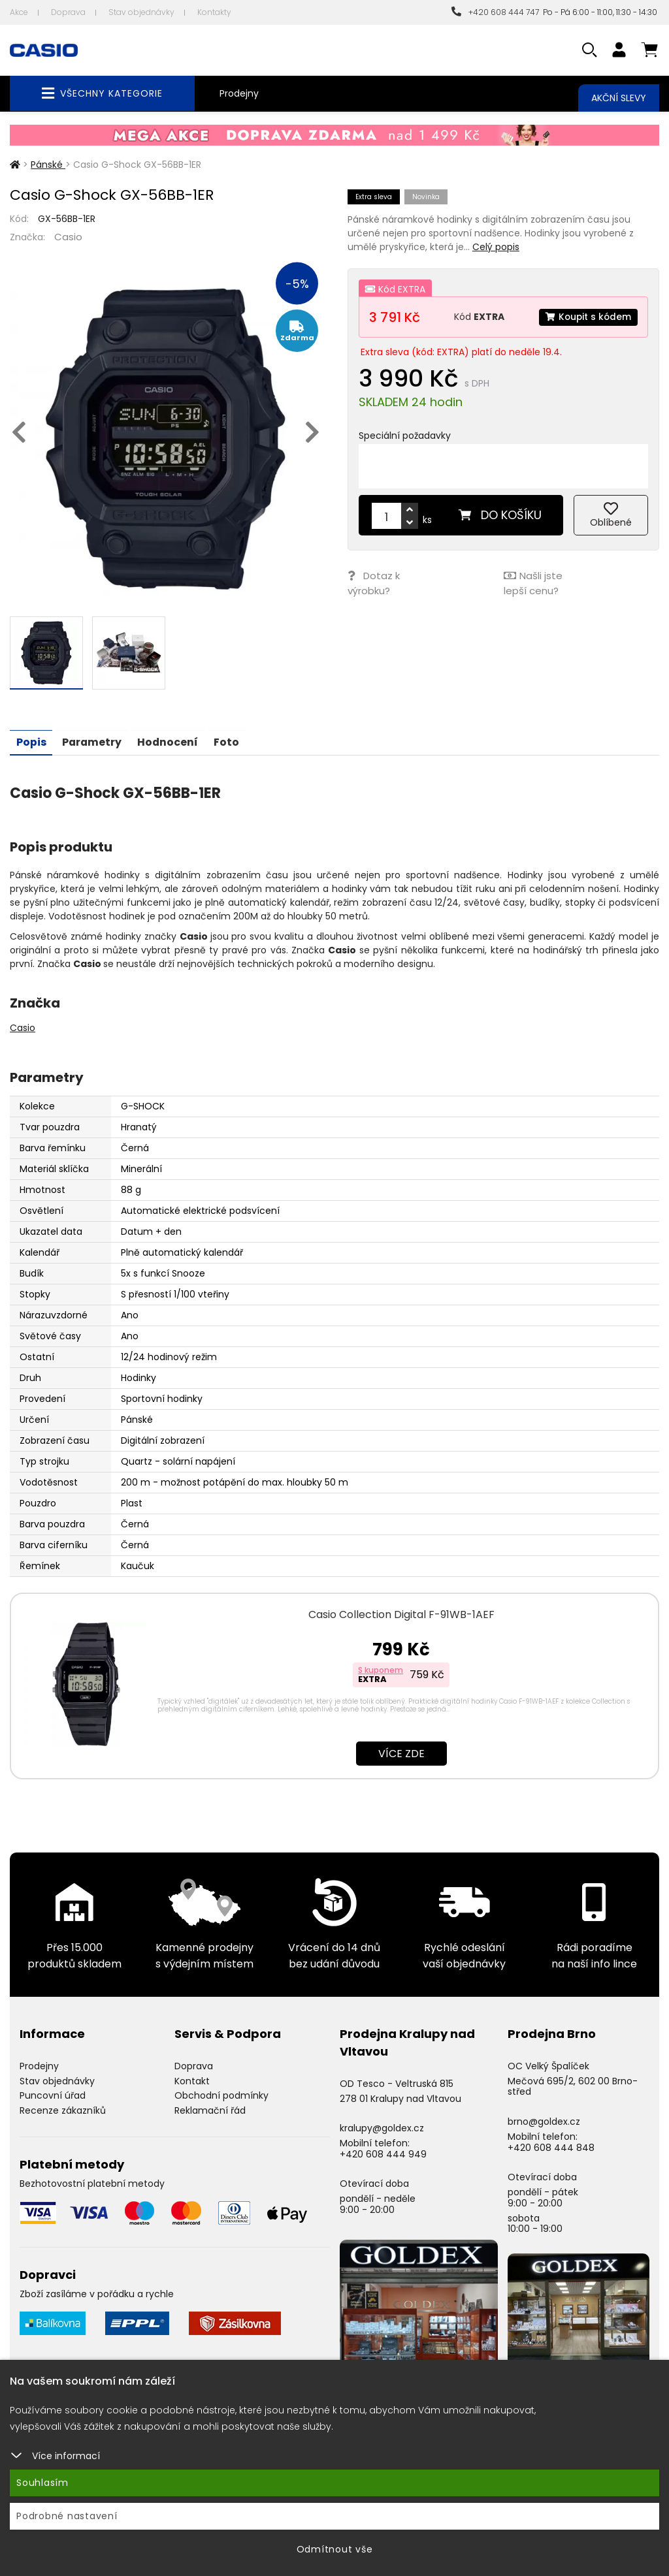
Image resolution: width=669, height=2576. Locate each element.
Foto (230, 741)
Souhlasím (42, 2482)
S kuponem (380, 1669)
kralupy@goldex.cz (382, 2127)
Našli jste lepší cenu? (532, 582)
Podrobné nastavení (67, 2515)
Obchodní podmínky (221, 2094)
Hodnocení (170, 741)
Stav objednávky (141, 12)
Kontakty (214, 12)
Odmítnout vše (335, 2549)
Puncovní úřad (53, 2094)
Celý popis (495, 246)
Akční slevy (618, 97)
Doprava (68, 12)
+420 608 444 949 (383, 2153)
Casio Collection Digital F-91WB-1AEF (401, 1613)
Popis (31, 741)
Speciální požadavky (405, 435)
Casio (68, 237)
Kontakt (192, 2080)
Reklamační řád (210, 2109)
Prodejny (239, 93)
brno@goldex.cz (544, 2120)
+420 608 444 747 (495, 12)
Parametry (93, 741)
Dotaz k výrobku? (374, 582)
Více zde (401, 1752)
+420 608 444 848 (551, 2147)
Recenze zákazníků (63, 2109)
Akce (19, 12)
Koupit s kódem (587, 316)
